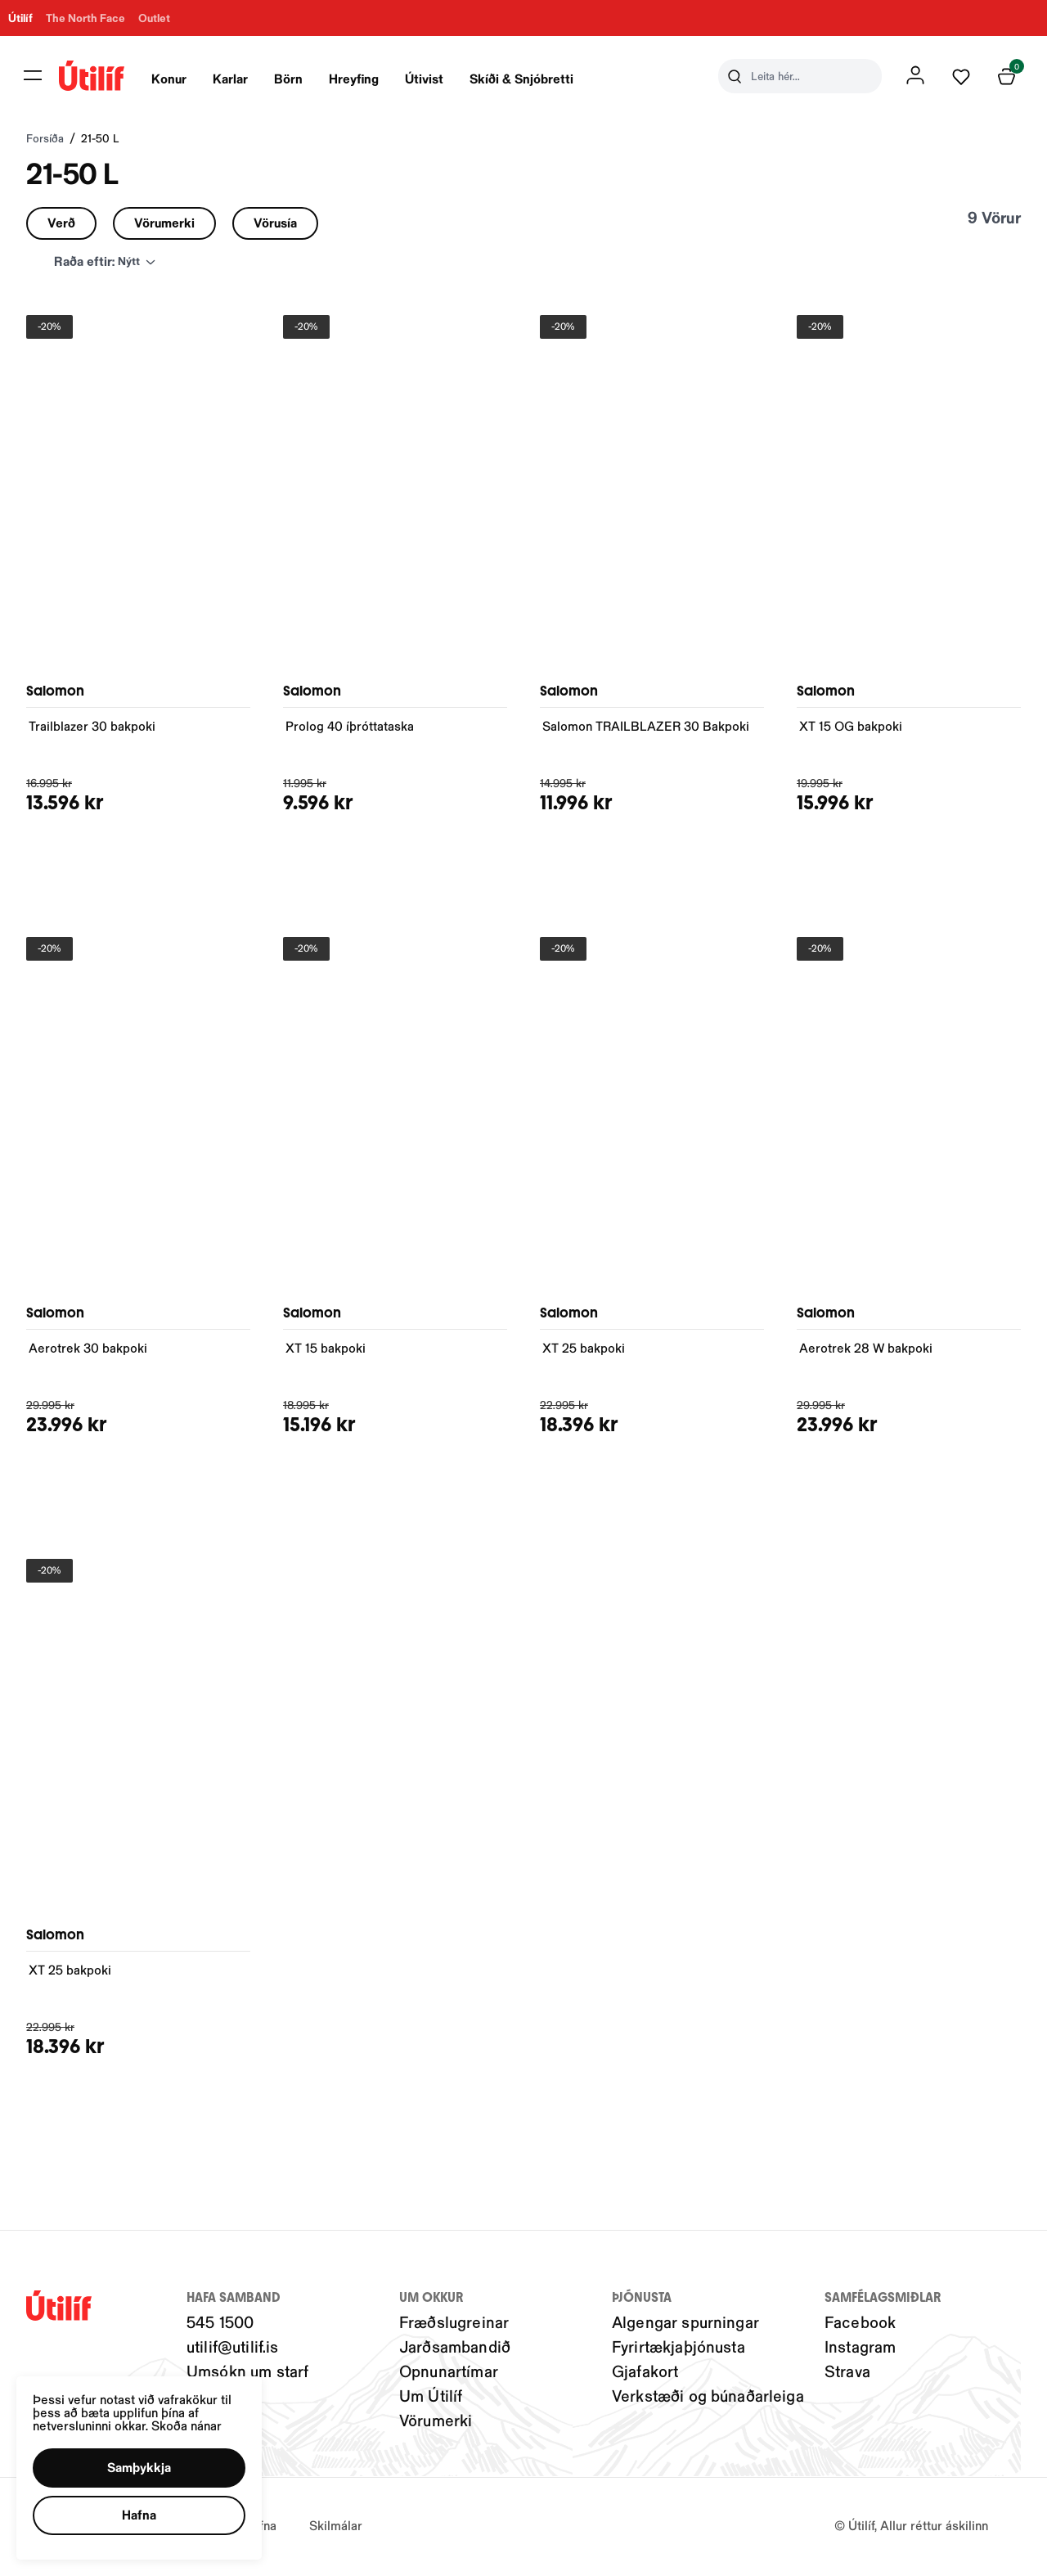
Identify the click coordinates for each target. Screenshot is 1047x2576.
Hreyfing (367, 80)
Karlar (243, 80)
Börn (301, 80)
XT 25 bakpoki (583, 1350)
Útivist (437, 80)
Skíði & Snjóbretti (534, 80)
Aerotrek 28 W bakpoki (865, 1350)
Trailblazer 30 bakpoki (92, 728)
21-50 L (100, 142)
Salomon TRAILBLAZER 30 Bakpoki (645, 728)
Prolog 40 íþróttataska (349, 728)
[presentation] (182, 78)
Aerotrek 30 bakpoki (88, 1350)
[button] (139, 2468)
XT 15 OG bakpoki (850, 728)
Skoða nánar (186, 2425)
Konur (182, 80)
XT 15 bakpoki (325, 1350)
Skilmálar (335, 2528)
